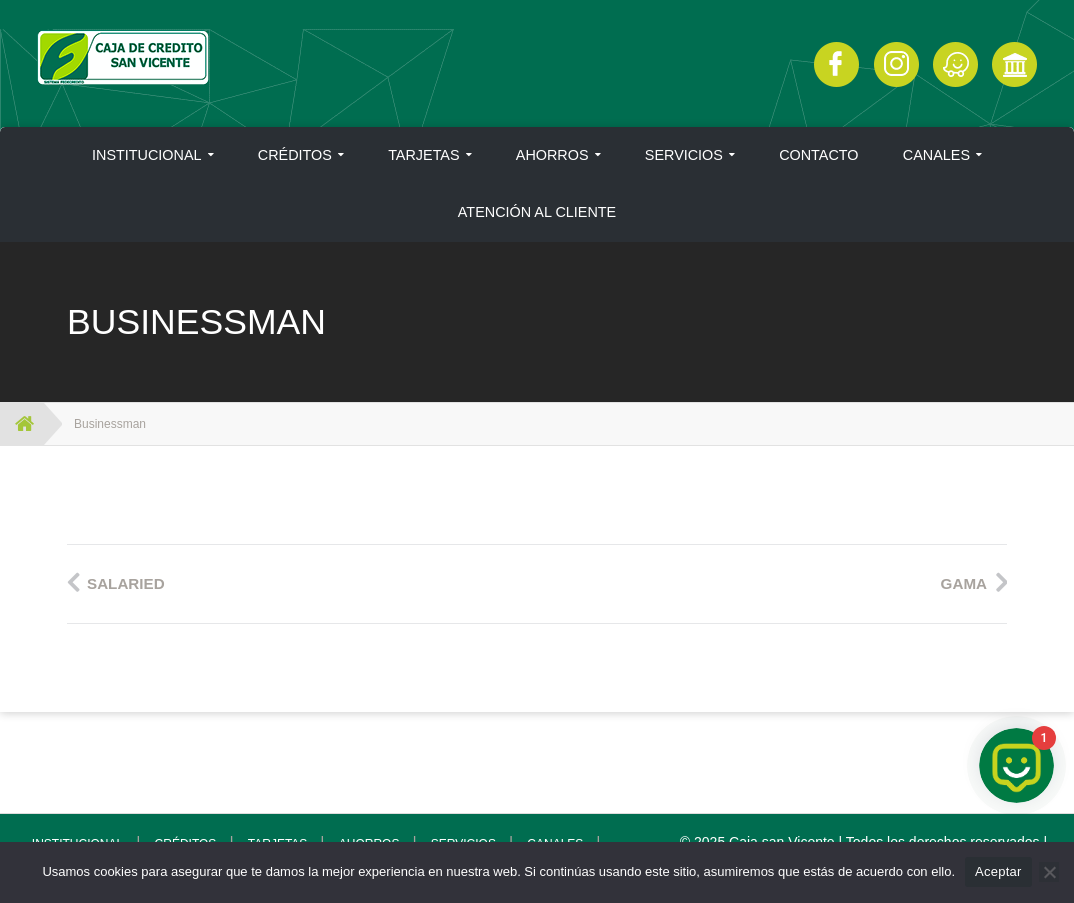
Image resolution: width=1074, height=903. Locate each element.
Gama (964, 583)
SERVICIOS (684, 155)
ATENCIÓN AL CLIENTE (537, 212)
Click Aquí (955, 64)
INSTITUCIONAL (147, 155)
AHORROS (552, 155)
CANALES (936, 155)
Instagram (896, 64)
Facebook (836, 64)
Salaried (126, 583)
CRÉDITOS (295, 155)
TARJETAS (423, 155)
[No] (1049, 872)
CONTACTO (818, 155)
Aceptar (998, 871)
